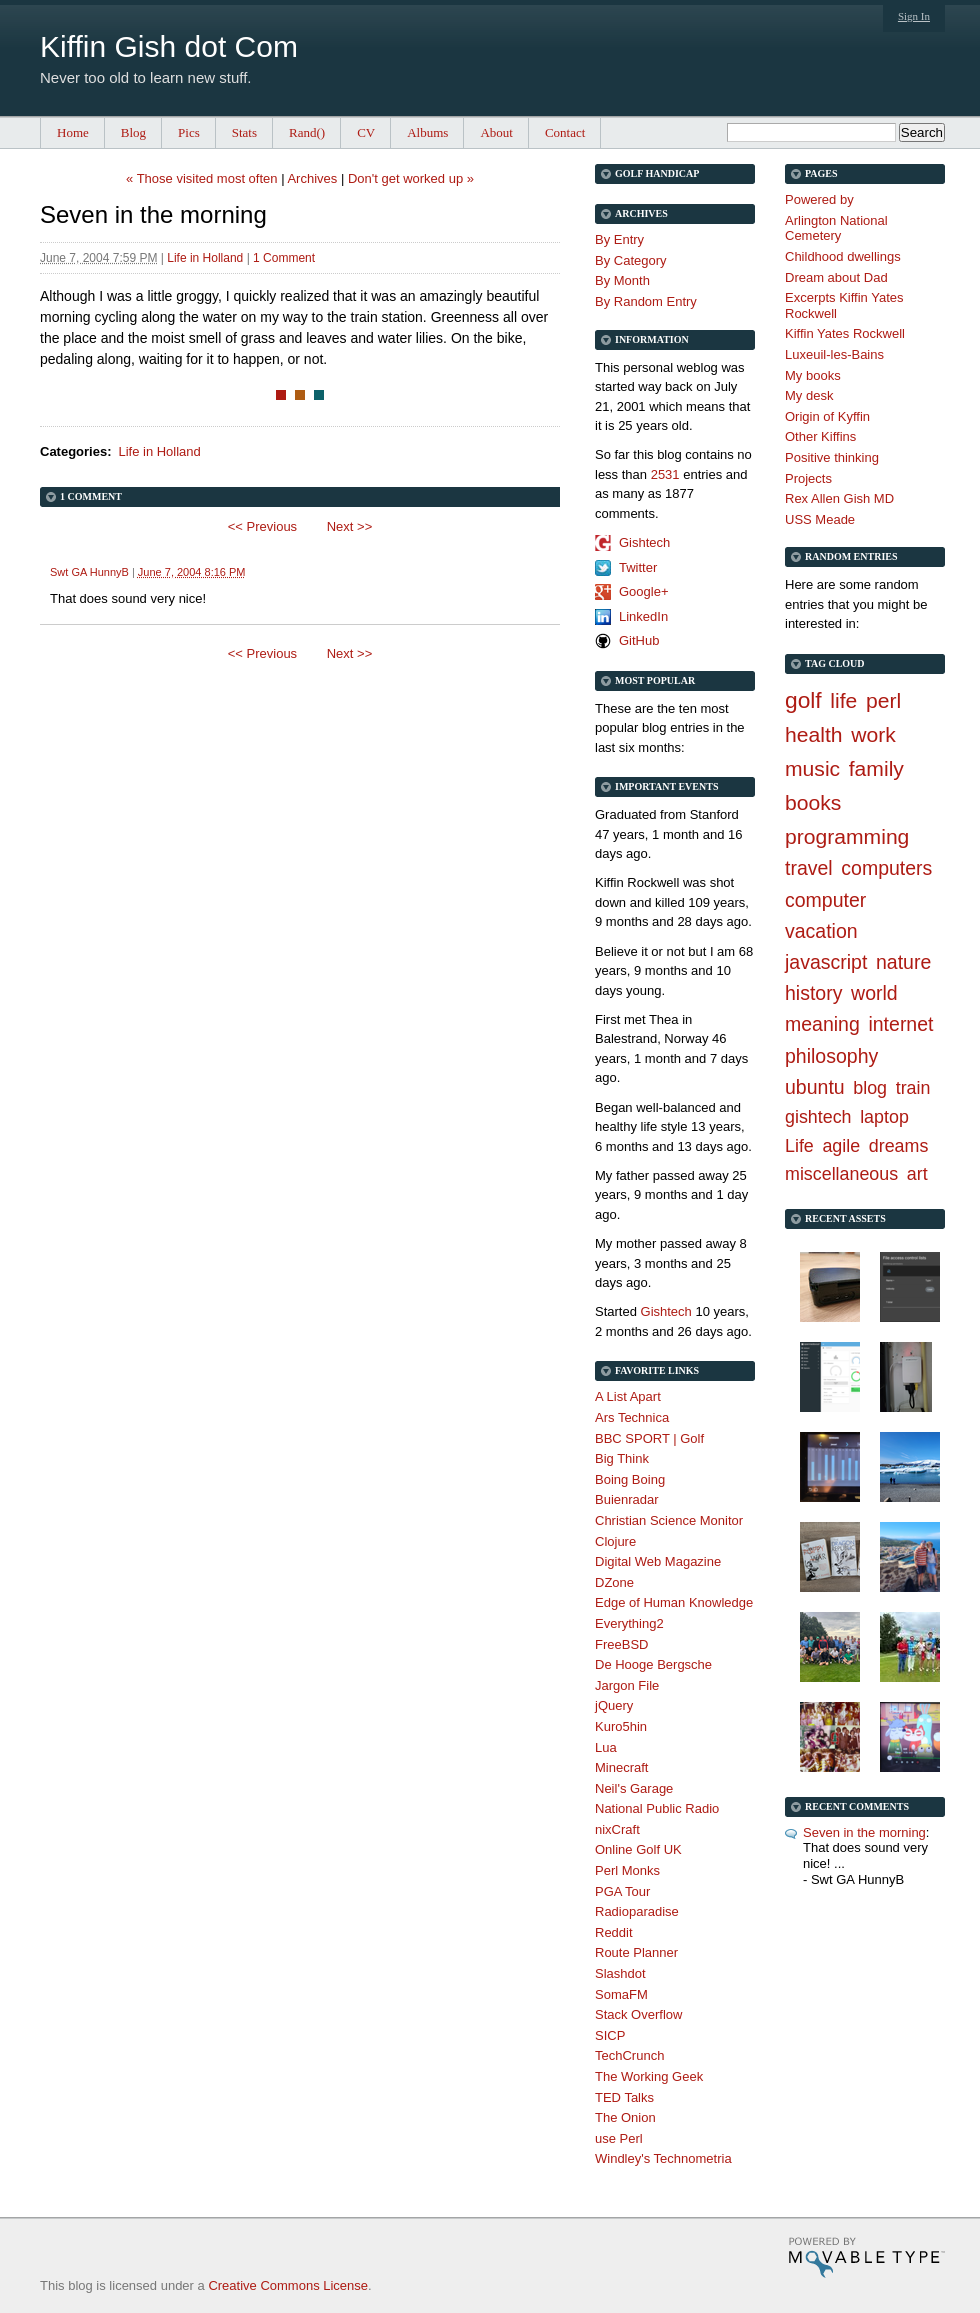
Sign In (914, 16)
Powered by (819, 199)
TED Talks (624, 2097)
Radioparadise (637, 1911)
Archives (312, 178)
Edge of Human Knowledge (674, 1602)
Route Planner (636, 1952)
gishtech (818, 1117)
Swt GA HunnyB (89, 572)
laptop (884, 1117)
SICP (610, 2035)
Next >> (350, 526)
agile (841, 1146)
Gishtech (644, 542)
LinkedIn (643, 616)
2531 (665, 474)
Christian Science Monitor (669, 1520)
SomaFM (621, 1994)
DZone (614, 1582)
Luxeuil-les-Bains (834, 354)
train (913, 1088)
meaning (822, 1024)
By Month (622, 280)
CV (366, 132)
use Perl (619, 2138)
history (813, 993)
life (843, 700)
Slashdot (620, 1973)
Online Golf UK (638, 1849)
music (812, 768)
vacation (821, 931)
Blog (133, 132)
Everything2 (629, 1623)
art (917, 1174)
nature (903, 962)
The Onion (625, 2117)
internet (900, 1024)
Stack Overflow (638, 2014)
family (876, 768)
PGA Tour (622, 1891)
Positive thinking (832, 457)
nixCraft (617, 1829)
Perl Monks (627, 1870)
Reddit (614, 1932)
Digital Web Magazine (658, 1561)
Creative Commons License (288, 2285)
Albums (427, 132)
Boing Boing (630, 1479)
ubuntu (815, 1087)
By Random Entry (646, 301)
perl (883, 700)
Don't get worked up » (411, 178)
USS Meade (820, 519)
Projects (808, 478)
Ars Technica (632, 1417)
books (813, 802)
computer (825, 900)
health (814, 734)
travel (809, 868)
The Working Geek (649, 2076)
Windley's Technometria (663, 2158)
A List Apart (628, 1396)
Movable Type (866, 2257)
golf (803, 700)
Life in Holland (205, 258)
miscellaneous (841, 1174)
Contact (565, 132)
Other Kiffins (820, 436)
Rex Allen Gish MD (839, 498)
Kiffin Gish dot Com (169, 46)
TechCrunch (629, 2055)
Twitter (638, 567)
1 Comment (284, 258)
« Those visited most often (202, 178)
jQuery (614, 1705)
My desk (809, 395)
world (874, 993)
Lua (606, 1747)
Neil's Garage (634, 1788)
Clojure (615, 1541)
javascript (826, 962)
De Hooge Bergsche (653, 1664)
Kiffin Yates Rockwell (845, 333)
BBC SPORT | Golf (649, 1438)
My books (813, 375)
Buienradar (627, 1499)
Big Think (622, 1458)
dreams (899, 1146)
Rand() (307, 132)
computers (886, 868)
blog (870, 1088)
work (873, 734)
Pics (189, 132)
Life (799, 1146)
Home (73, 132)
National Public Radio (657, 1808)
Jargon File (627, 1685)
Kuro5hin (621, 1726)
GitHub (639, 640)
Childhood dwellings (843, 256)
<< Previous (262, 526)
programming (847, 836)
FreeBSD (621, 1644)
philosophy (831, 1056)
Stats (244, 132)
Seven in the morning (864, 1832)
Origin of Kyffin (827, 416)
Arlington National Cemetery (836, 228)
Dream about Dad (836, 277)
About (496, 132)
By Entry (619, 239)
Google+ (644, 591)
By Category (631, 260)
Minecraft (621, 1767)
